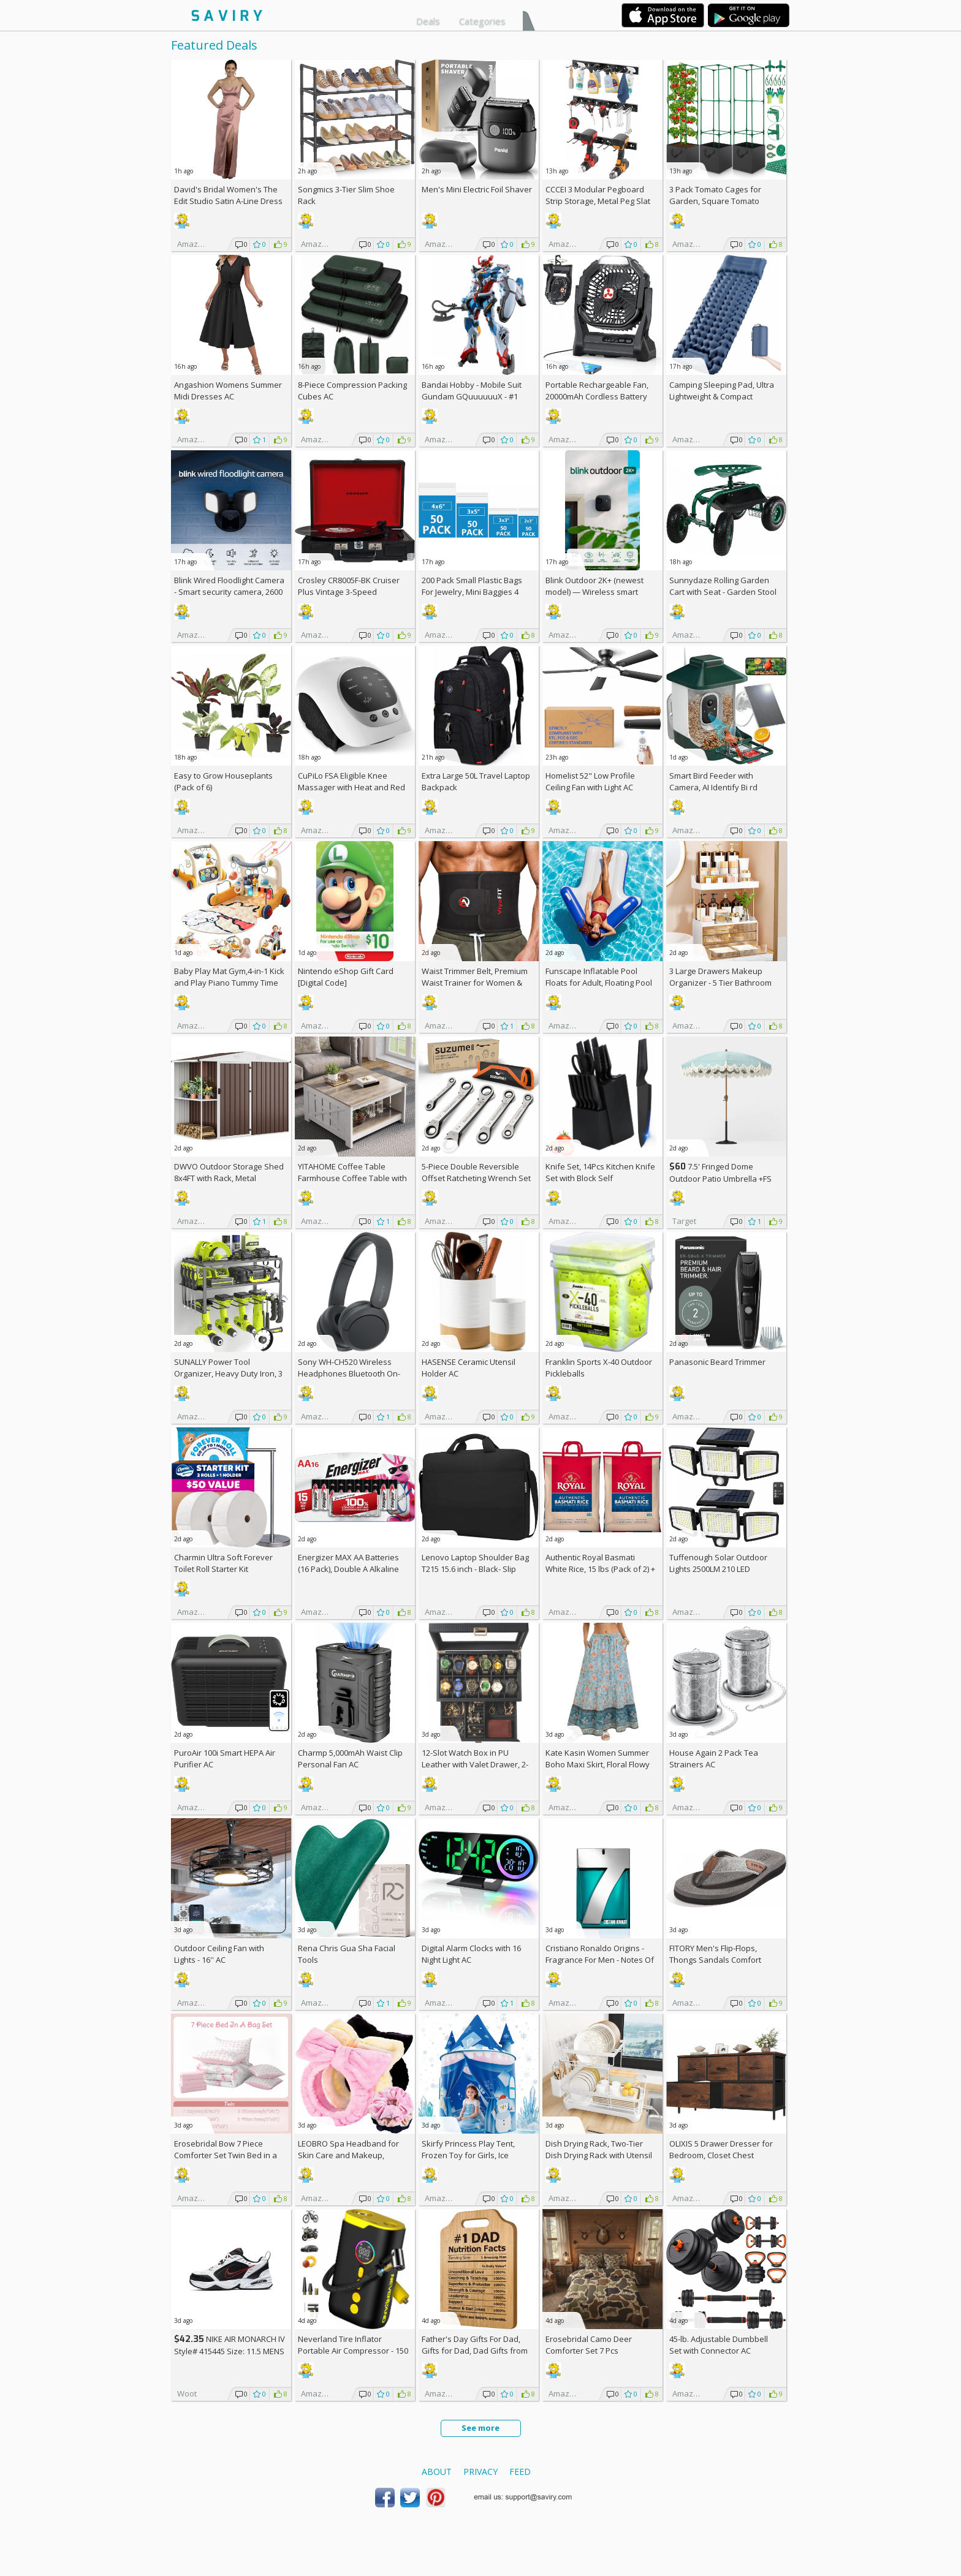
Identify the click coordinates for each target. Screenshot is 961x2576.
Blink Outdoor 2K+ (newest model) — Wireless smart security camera (594, 592)
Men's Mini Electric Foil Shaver (477, 189)
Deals (428, 21)
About (437, 2471)
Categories (482, 21)
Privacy (480, 2471)
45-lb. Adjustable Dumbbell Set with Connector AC (718, 2344)
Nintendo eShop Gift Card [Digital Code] (345, 976)
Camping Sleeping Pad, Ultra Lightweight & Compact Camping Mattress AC (721, 396)
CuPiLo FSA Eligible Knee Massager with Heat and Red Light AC (351, 787)
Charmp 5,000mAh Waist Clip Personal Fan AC (350, 1758)
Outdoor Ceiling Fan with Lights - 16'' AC (219, 1954)
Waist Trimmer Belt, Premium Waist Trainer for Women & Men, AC (475, 982)
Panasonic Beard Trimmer (717, 1361)
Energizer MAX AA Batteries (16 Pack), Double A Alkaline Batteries (348, 1569)
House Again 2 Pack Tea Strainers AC (713, 1758)
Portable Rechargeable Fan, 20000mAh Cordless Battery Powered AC (596, 396)
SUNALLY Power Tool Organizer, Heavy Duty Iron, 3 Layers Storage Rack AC (228, 1373)
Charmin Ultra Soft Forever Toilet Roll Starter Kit (223, 1563)
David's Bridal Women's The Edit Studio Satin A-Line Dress (228, 195)
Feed (520, 2471)
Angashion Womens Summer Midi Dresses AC (228, 390)
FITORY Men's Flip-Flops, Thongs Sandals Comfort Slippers (715, 1960)
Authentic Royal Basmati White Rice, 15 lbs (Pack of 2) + (600, 1569)
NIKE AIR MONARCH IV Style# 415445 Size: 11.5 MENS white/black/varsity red (229, 2350)
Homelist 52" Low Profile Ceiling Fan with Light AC (590, 781)
